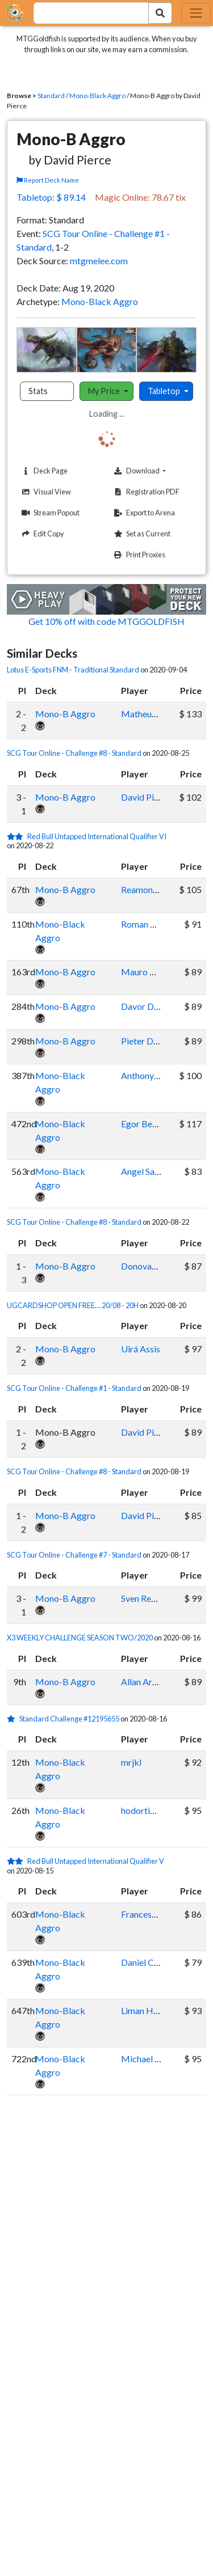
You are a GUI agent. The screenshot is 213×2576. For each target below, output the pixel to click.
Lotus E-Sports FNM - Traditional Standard (73, 669)
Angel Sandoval (151, 1171)
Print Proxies (138, 554)
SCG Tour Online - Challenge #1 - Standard (74, 1388)
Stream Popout (49, 512)
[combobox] (84, 13)
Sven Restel (143, 1598)
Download (154, 470)
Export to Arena (143, 512)
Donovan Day (147, 1265)
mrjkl (131, 1762)
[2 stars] (17, 836)
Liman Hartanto (151, 2010)
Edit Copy (41, 533)
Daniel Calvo (145, 1962)
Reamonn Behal (151, 889)
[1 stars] (13, 1718)
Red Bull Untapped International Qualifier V (95, 1861)
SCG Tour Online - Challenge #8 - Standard (74, 753)
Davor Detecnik (152, 1006)
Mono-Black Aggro (97, 95)
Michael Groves (152, 2058)
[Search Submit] (160, 13)
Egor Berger (145, 1123)
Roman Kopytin (151, 924)
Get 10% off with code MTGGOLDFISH (106, 621)
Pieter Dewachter (155, 1040)
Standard (51, 95)
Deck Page (43, 471)
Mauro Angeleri (151, 971)
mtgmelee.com (99, 260)
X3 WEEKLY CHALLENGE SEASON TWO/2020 (80, 1637)
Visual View (45, 492)
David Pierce (146, 797)
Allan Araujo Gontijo (160, 1681)
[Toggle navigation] (196, 13)
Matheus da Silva (154, 713)
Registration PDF (145, 492)
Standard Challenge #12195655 (69, 1718)
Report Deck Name (47, 180)
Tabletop (165, 391)
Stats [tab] (38, 391)
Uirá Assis (140, 1348)
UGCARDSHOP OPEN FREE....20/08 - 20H (73, 1305)
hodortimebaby (151, 1810)
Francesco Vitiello (156, 1914)
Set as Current (140, 533)
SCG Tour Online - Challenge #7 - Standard (74, 1554)
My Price (105, 391)
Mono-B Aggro (65, 713)
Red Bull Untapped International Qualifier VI (96, 836)
